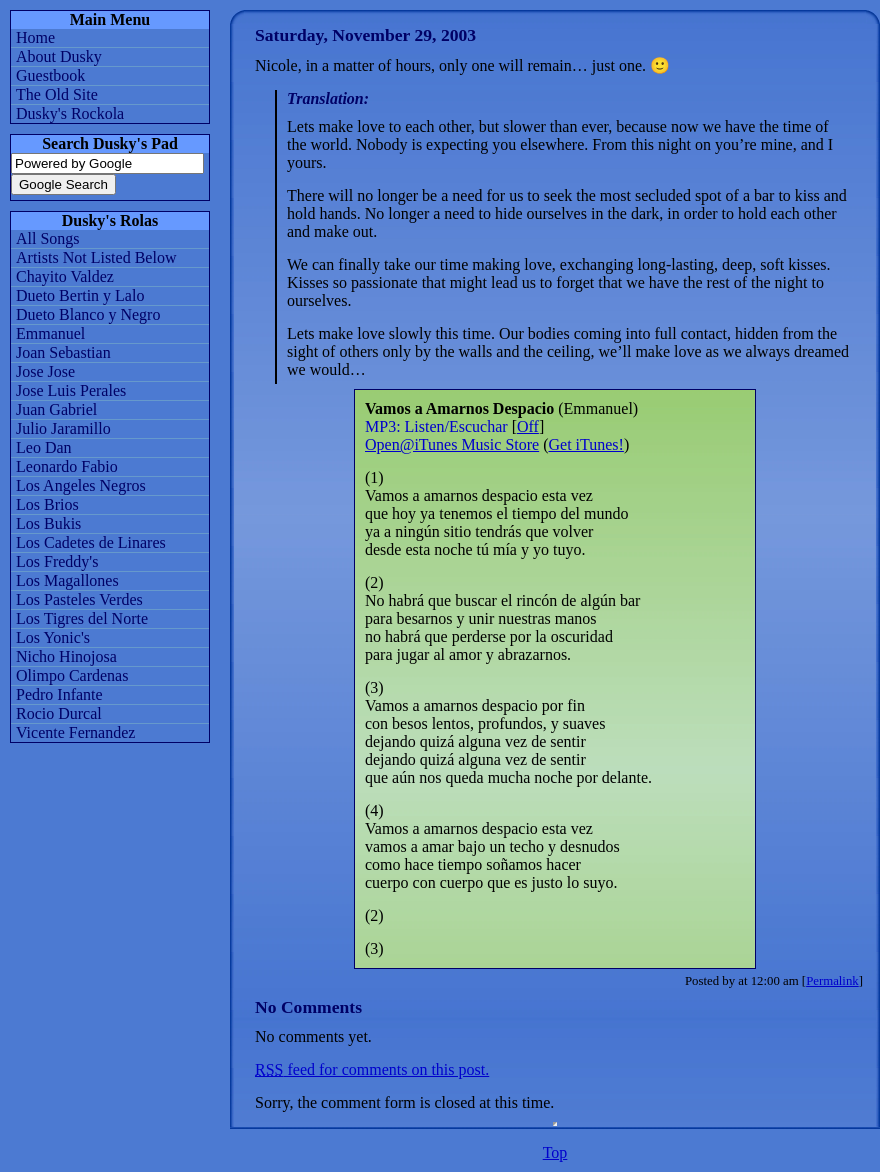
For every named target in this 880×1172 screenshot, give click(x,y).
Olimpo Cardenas (72, 675)
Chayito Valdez (65, 276)
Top (555, 1152)
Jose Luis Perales (71, 390)
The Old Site (57, 94)
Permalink (832, 981)
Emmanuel (50, 333)
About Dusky (59, 56)
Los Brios (47, 504)
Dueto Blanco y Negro (88, 314)
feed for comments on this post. (372, 1069)
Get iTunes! (585, 444)
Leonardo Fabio (67, 466)
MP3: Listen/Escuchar (436, 426)
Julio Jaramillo (63, 428)
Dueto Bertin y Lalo (80, 295)
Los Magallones (67, 580)
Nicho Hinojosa (66, 656)
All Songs (48, 238)
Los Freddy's (57, 561)
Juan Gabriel (56, 409)
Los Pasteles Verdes (79, 599)
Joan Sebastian (63, 352)
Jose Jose (45, 371)
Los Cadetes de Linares (91, 542)
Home (35, 37)
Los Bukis (48, 523)
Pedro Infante (59, 694)
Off (528, 426)
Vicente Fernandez (75, 732)
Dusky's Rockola (70, 113)
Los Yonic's (53, 637)
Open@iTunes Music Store (452, 444)
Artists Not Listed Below (96, 257)
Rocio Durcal (59, 713)
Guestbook (50, 75)
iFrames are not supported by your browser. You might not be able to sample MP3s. (555, 1124)
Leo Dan (44, 447)
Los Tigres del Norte (82, 618)
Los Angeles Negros (81, 485)
